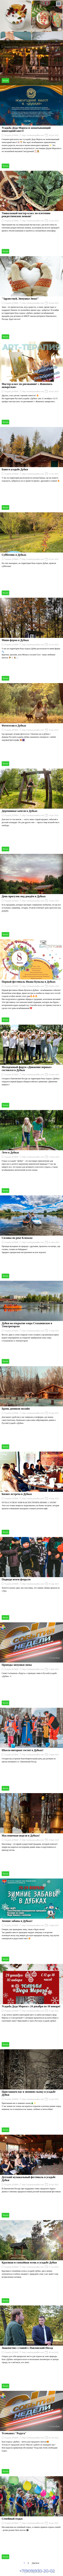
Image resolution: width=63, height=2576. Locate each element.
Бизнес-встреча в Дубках (17, 1494)
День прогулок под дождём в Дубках (24, 896)
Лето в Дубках (10, 1152)
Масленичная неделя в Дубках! (21, 1835)
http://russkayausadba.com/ (33, 135)
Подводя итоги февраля (16, 1579)
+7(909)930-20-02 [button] (37, 2570)
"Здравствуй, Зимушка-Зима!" (20, 298)
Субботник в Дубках (14, 554)
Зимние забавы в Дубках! (17, 1921)
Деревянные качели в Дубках (19, 810)
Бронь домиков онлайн (16, 1408)
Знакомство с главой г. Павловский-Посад (27, 2347)
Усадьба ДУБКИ (11, 135)
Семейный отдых (12, 2518)
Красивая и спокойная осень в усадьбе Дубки (29, 2262)
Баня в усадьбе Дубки (15, 469)
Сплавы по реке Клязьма (17, 1237)
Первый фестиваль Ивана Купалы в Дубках (28, 981)
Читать (5, 166)
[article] (31, 127)
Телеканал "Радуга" (14, 2433)
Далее (35, 2563)
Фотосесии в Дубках (14, 725)
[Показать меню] (58, 3)
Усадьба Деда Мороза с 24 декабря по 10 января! (31, 2006)
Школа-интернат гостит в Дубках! (22, 1750)
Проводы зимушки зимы (17, 1664)
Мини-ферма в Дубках (15, 640)
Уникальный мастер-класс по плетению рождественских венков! (26, 215)
